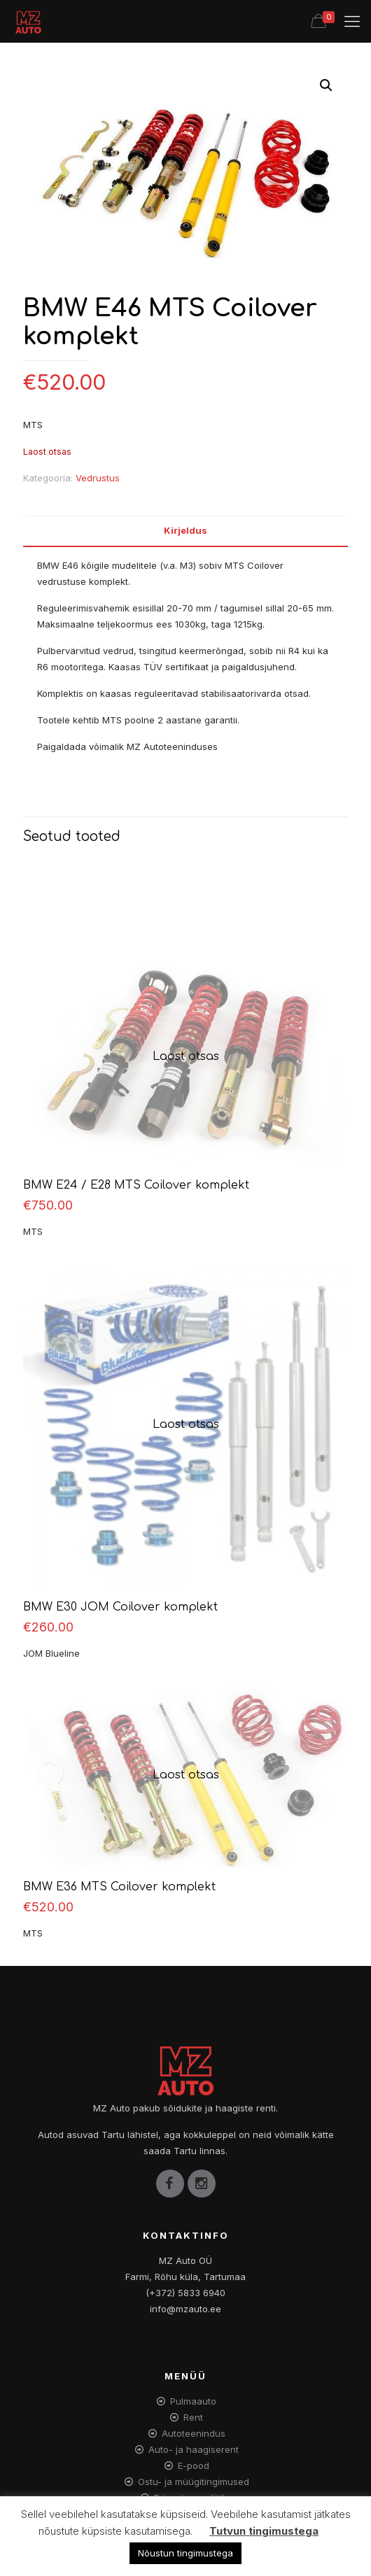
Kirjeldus (185, 530)
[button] (326, 85)
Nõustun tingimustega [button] (185, 2553)
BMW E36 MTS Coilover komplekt (119, 1887)
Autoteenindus (193, 2433)
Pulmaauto (193, 2401)
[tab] (185, 530)
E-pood (193, 2465)
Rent (193, 2417)
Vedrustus (98, 477)
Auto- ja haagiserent (193, 2449)
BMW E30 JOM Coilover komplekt (120, 1607)
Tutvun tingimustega (263, 2531)
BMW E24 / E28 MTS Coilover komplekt (136, 1185)
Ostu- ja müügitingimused (193, 2481)
